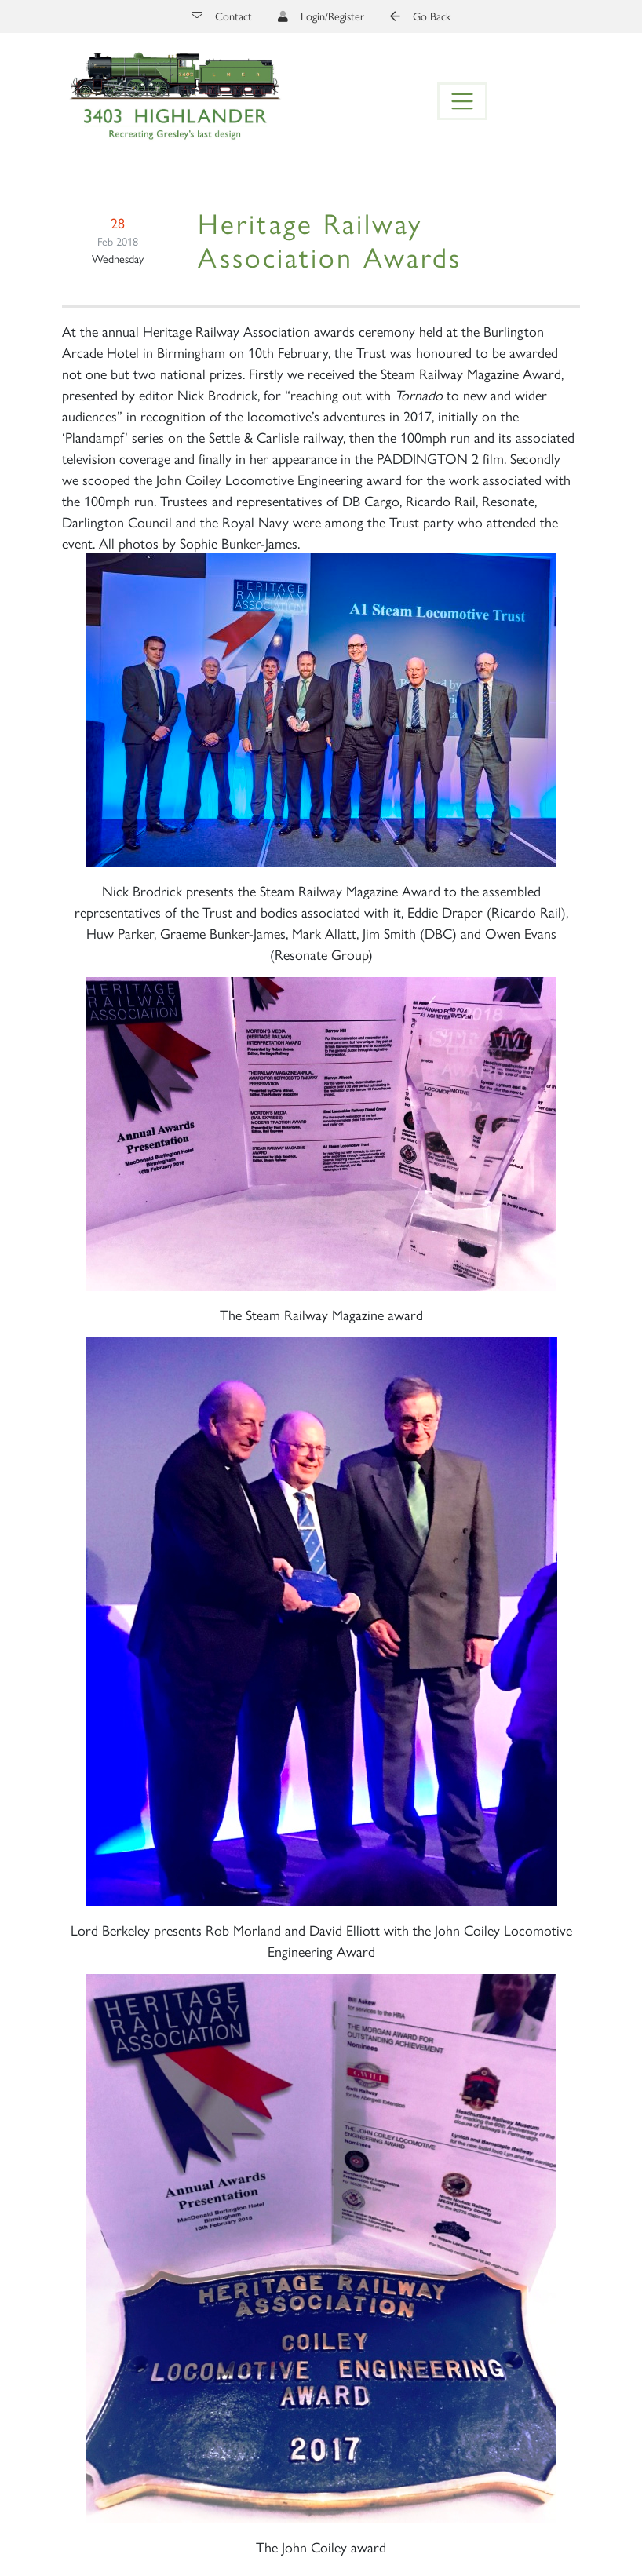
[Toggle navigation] (462, 101)
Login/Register (332, 16)
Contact (222, 16)
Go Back (420, 16)
